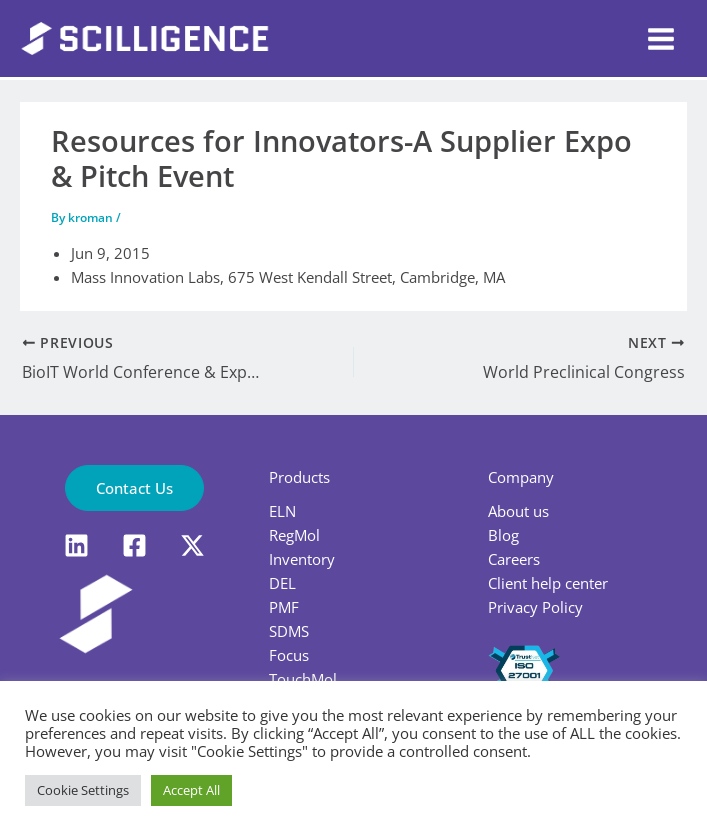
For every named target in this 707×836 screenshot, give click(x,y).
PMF (284, 607)
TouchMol (303, 679)
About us (518, 511)
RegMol (294, 535)
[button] (134, 488)
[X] (192, 545)
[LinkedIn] (76, 545)
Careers (514, 559)
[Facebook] (134, 545)
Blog (503, 535)
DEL (282, 583)
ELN (282, 511)
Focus (289, 655)
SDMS (289, 631)
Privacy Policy (535, 607)
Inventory (302, 559)
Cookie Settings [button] (83, 790)
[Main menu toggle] (661, 39)
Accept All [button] (191, 790)
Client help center (548, 583)
